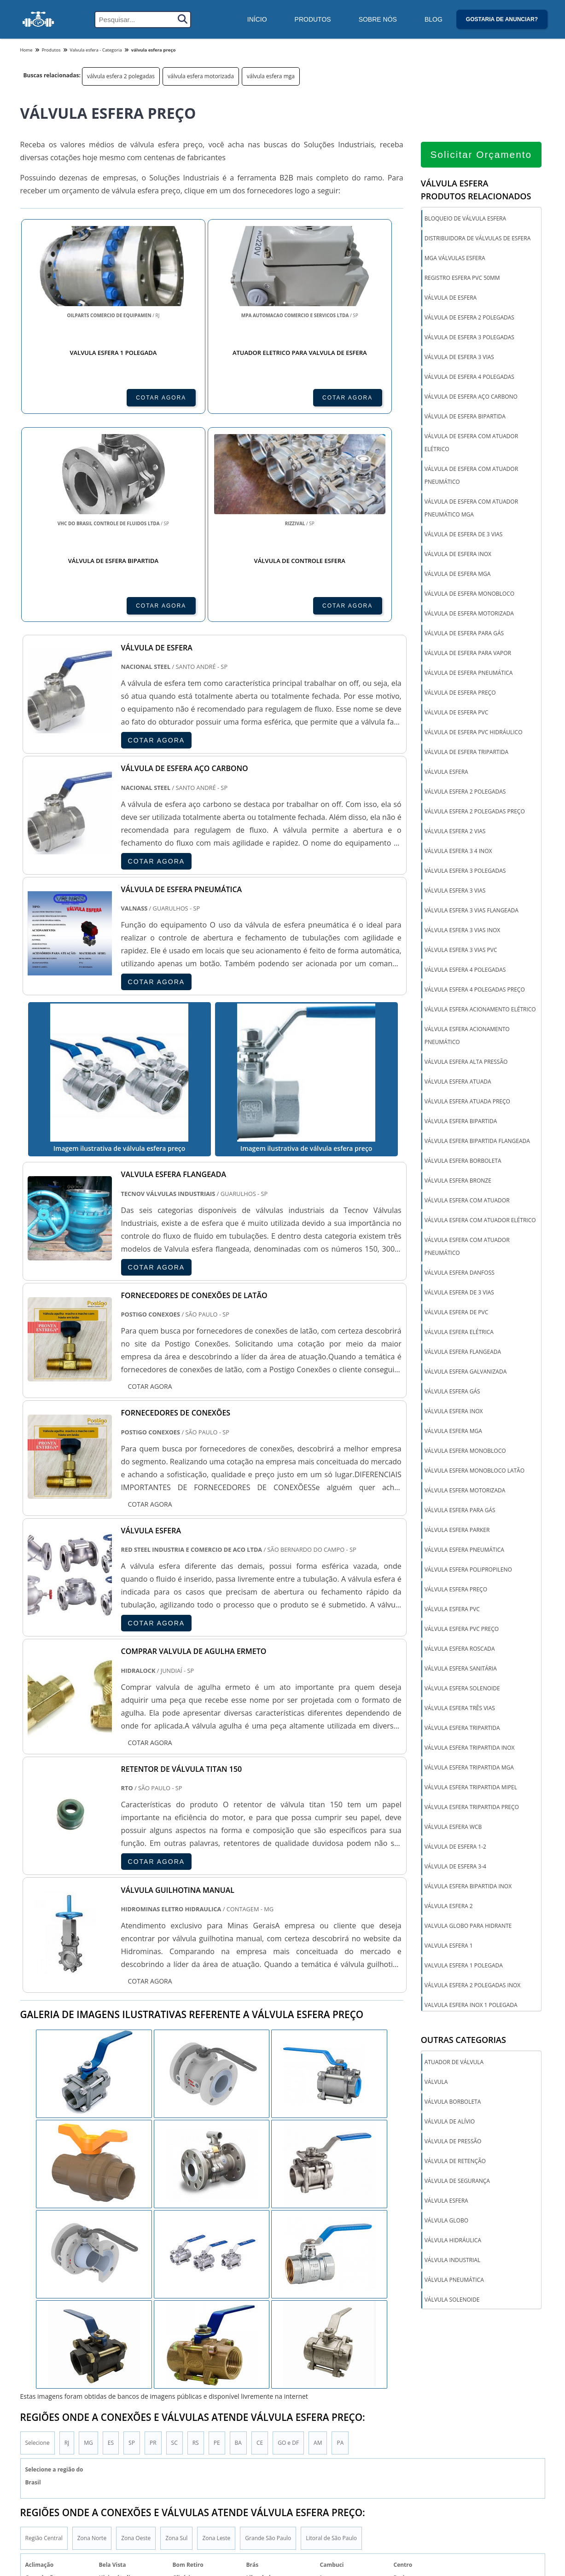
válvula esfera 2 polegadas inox (473, 1986)
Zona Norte (91, 2458)
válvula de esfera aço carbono (471, 397)
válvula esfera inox (454, 1412)
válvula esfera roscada (460, 1649)
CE (259, 2362)
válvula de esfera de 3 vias (464, 535)
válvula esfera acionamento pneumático (467, 1036)
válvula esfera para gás (460, 1510)
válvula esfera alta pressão (466, 1062)
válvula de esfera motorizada (469, 614)
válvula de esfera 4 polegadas (469, 377)
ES (111, 2362)
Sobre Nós (378, 19)
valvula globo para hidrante (468, 1926)
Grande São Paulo (268, 2458)
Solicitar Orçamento (481, 155)
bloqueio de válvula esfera (465, 219)
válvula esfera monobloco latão (474, 1471)
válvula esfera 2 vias (455, 831)
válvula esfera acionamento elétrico (480, 1010)
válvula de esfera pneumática (469, 673)
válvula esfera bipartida (461, 1122)
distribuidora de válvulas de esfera (478, 239)
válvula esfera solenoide (462, 1689)
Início (257, 19)
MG (88, 2362)
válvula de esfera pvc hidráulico (474, 733)
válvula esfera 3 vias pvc (461, 950)
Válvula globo (446, 2221)
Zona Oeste (136, 2458)
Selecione (37, 2362)
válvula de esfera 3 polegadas (469, 338)
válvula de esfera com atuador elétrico (471, 443)
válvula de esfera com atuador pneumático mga (471, 508)
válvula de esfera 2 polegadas (469, 318)
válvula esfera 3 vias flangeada (471, 911)
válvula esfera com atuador (467, 1201)
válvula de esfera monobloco (469, 594)
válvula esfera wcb (453, 1827)
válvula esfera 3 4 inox (458, 851)
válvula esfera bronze (458, 1181)
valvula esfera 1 (449, 1946)
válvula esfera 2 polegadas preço (475, 812)
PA (340, 2362)
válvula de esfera (451, 298)
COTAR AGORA (70, 397)
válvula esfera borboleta (463, 1161)
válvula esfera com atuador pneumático (467, 1246)
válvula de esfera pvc (457, 713)
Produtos (313, 19)
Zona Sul (176, 2458)
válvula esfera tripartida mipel (471, 1788)
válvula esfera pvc (452, 1609)
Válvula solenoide (452, 2300)
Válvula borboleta (453, 2102)
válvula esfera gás (452, 1392)
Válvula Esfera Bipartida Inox (468, 1887)
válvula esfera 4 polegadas (465, 970)
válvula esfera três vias (460, 1708)
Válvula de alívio (450, 2122)
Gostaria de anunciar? (502, 19)
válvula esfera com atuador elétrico (480, 1220)
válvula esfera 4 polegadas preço (475, 990)
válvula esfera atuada (458, 1082)
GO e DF (288, 2362)
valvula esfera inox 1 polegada (471, 2005)
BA (238, 2362)
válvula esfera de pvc (457, 1313)
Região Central (44, 2458)
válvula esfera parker (457, 1530)
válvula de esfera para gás (464, 634)
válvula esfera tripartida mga (469, 1768)
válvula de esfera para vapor (468, 653)
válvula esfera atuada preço (467, 1102)
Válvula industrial (453, 2261)
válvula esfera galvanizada (466, 1372)
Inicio (485, 2565)
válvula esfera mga (271, 76)
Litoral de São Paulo (331, 2458)
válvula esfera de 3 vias (459, 1293)
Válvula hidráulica (453, 2241)
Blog (434, 19)
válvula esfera (446, 772)
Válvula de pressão (453, 2142)
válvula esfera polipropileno (468, 1570)
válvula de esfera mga (458, 574)
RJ (67, 2362)
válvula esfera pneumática (464, 1550)
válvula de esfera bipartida (465, 417)
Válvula (436, 2083)
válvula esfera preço (456, 1590)
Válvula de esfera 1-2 (455, 1847)
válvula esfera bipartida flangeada (477, 1141)
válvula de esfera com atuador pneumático (471, 475)
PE (217, 2362)
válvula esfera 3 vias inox (463, 930)
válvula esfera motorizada (201, 76)
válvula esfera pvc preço (462, 1629)
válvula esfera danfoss (460, 1273)
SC (174, 2362)
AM (318, 2362)
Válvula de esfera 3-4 (455, 1867)
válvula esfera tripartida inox (470, 1748)
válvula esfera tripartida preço (472, 1807)
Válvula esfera (446, 2201)
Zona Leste (216, 2458)
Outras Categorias (463, 2040)
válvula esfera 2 (449, 1906)
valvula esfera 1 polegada (464, 1966)
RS (195, 2362)
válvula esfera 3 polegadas (465, 871)
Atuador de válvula (454, 2063)
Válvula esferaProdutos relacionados (476, 190)
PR (153, 2362)
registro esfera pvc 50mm (462, 278)
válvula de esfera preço (460, 693)
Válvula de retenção (455, 2162)
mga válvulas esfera (455, 258)
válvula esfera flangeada (463, 1352)
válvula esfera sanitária (461, 1669)
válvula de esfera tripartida (466, 752)
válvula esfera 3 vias (455, 891)
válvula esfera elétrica (459, 1332)
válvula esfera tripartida (462, 1728)
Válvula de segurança (457, 2182)
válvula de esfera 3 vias (459, 357)
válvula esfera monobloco (465, 1451)
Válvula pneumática (454, 2281)
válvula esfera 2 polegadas (121, 76)
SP (131, 2362)
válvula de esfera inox (458, 554)
